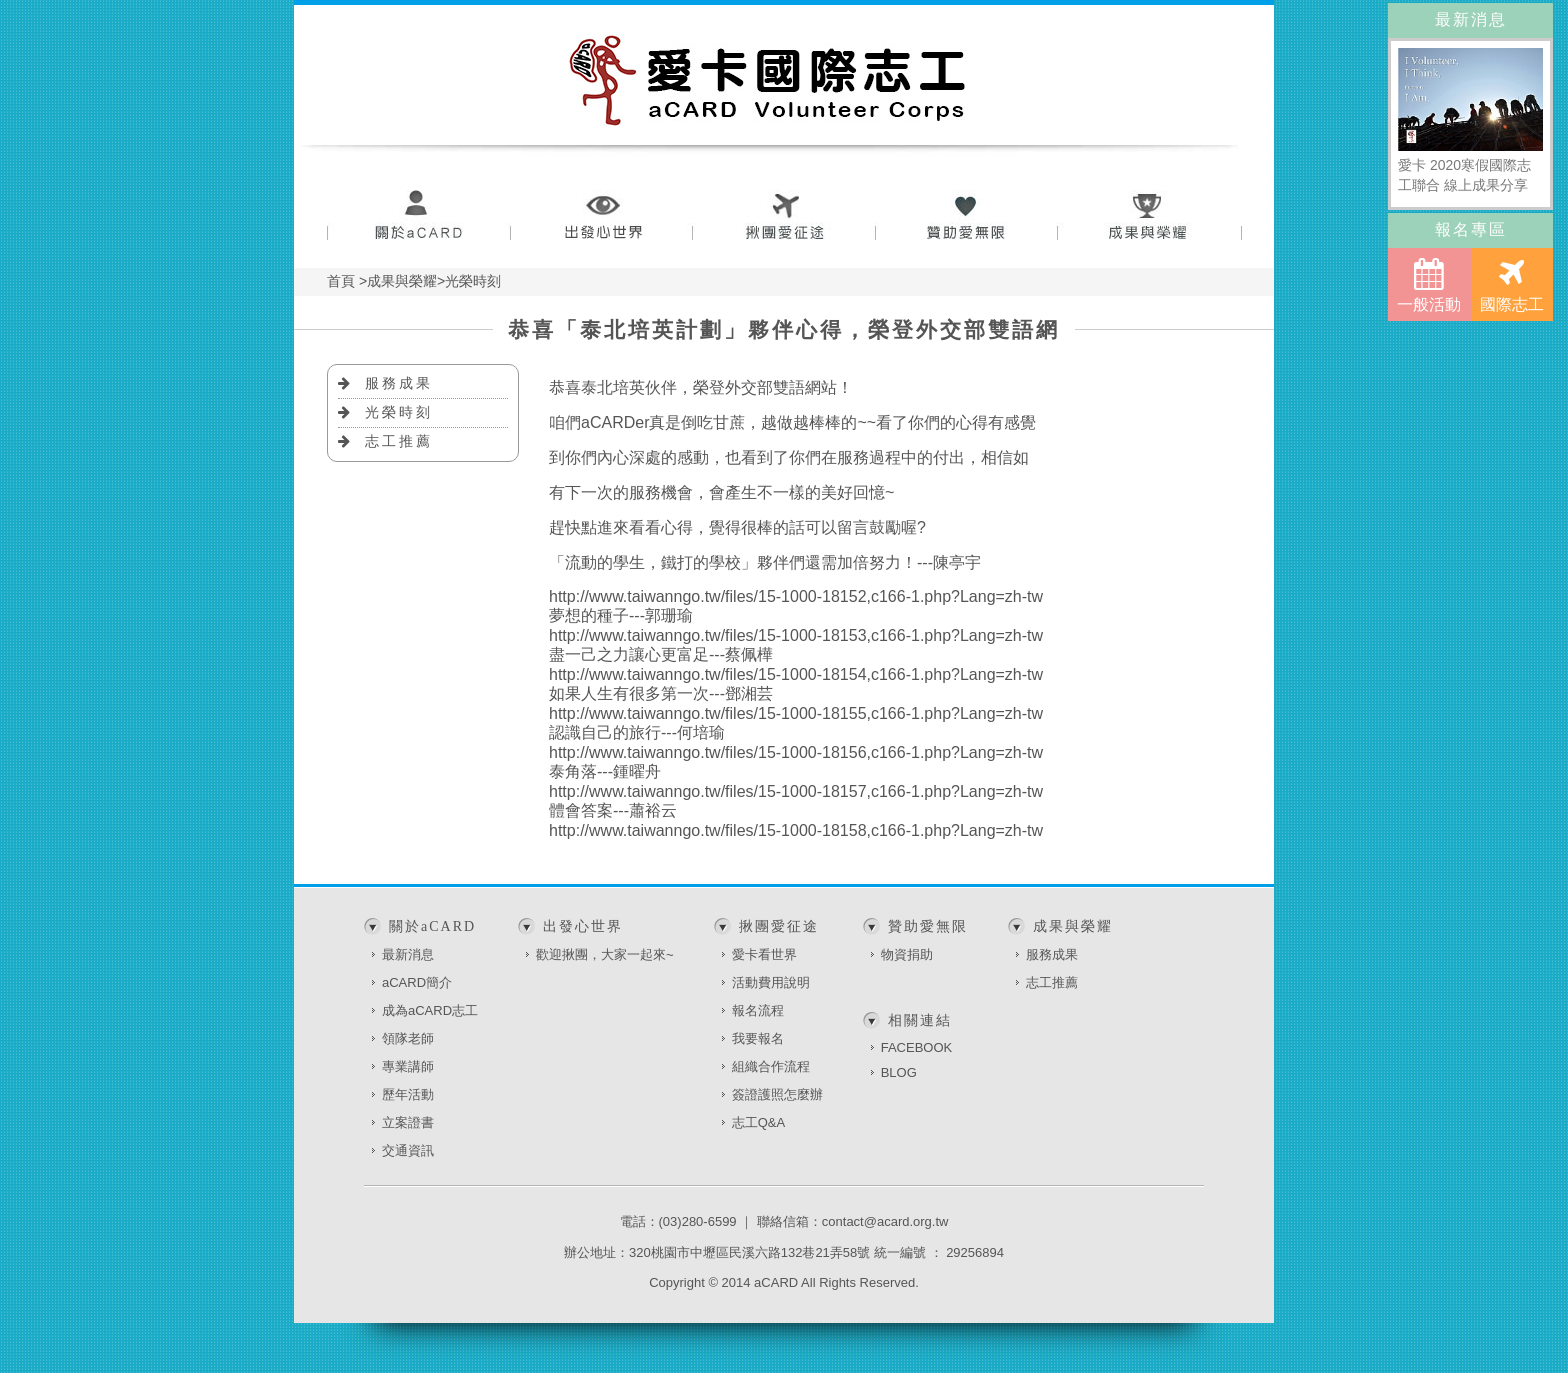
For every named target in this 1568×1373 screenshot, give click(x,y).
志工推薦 (399, 441)
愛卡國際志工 (768, 80)
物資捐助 (907, 954)
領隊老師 (408, 1038)
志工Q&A (758, 1122)
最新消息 (408, 954)
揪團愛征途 (784, 217)
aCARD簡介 (417, 982)
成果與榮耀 (1150, 217)
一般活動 (1429, 285)
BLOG (899, 1072)
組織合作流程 (771, 1066)
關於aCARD (418, 217)
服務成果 (399, 383)
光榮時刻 (399, 412)
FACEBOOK (917, 1047)
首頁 (341, 281)
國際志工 (1512, 285)
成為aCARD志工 (430, 1010)
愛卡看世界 (764, 954)
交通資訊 (408, 1150)
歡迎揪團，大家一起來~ (605, 954)
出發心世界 (601, 217)
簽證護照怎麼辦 (777, 1094)
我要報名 (758, 1038)
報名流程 (758, 1010)
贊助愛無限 (967, 217)
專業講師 (408, 1066)
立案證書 (408, 1122)
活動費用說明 (771, 982)
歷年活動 (408, 1094)
